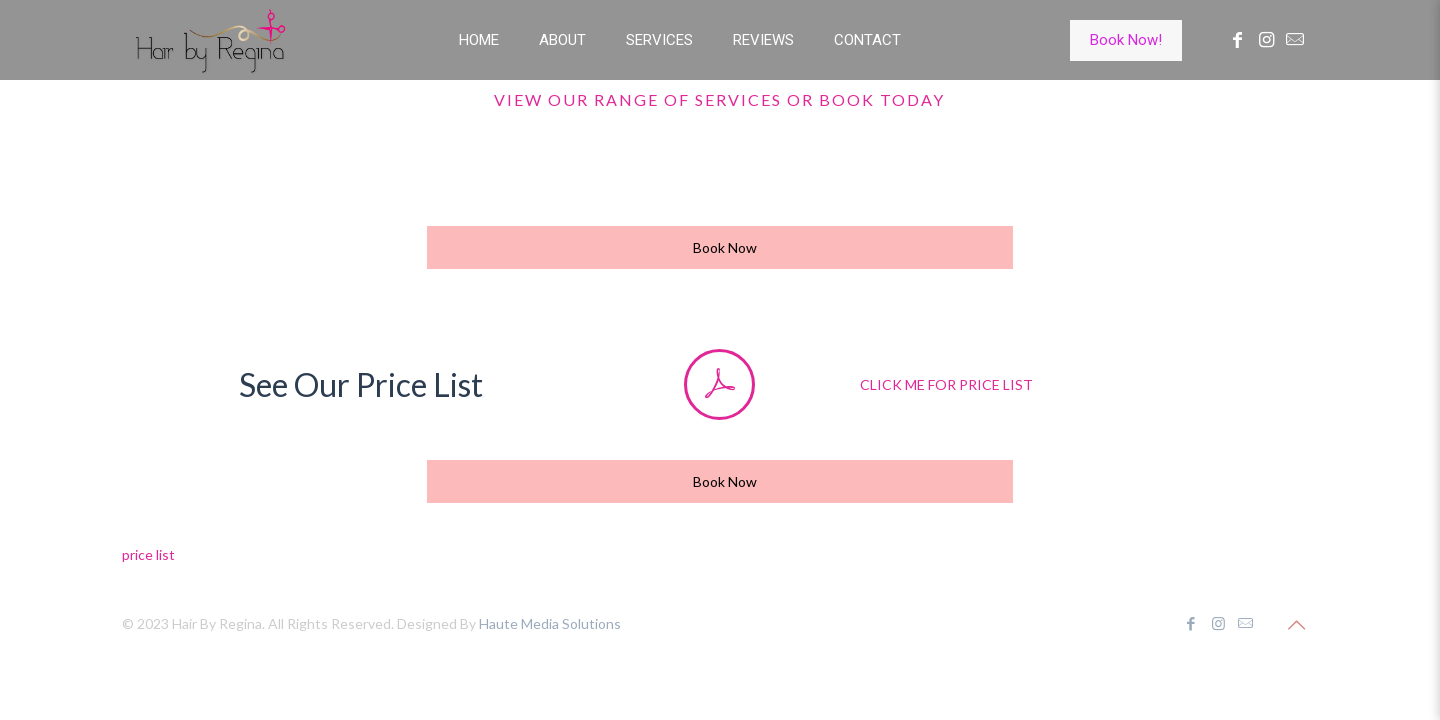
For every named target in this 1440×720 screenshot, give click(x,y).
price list (148, 554)
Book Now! (1126, 40)
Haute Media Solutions (550, 623)
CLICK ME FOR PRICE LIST (946, 384)
